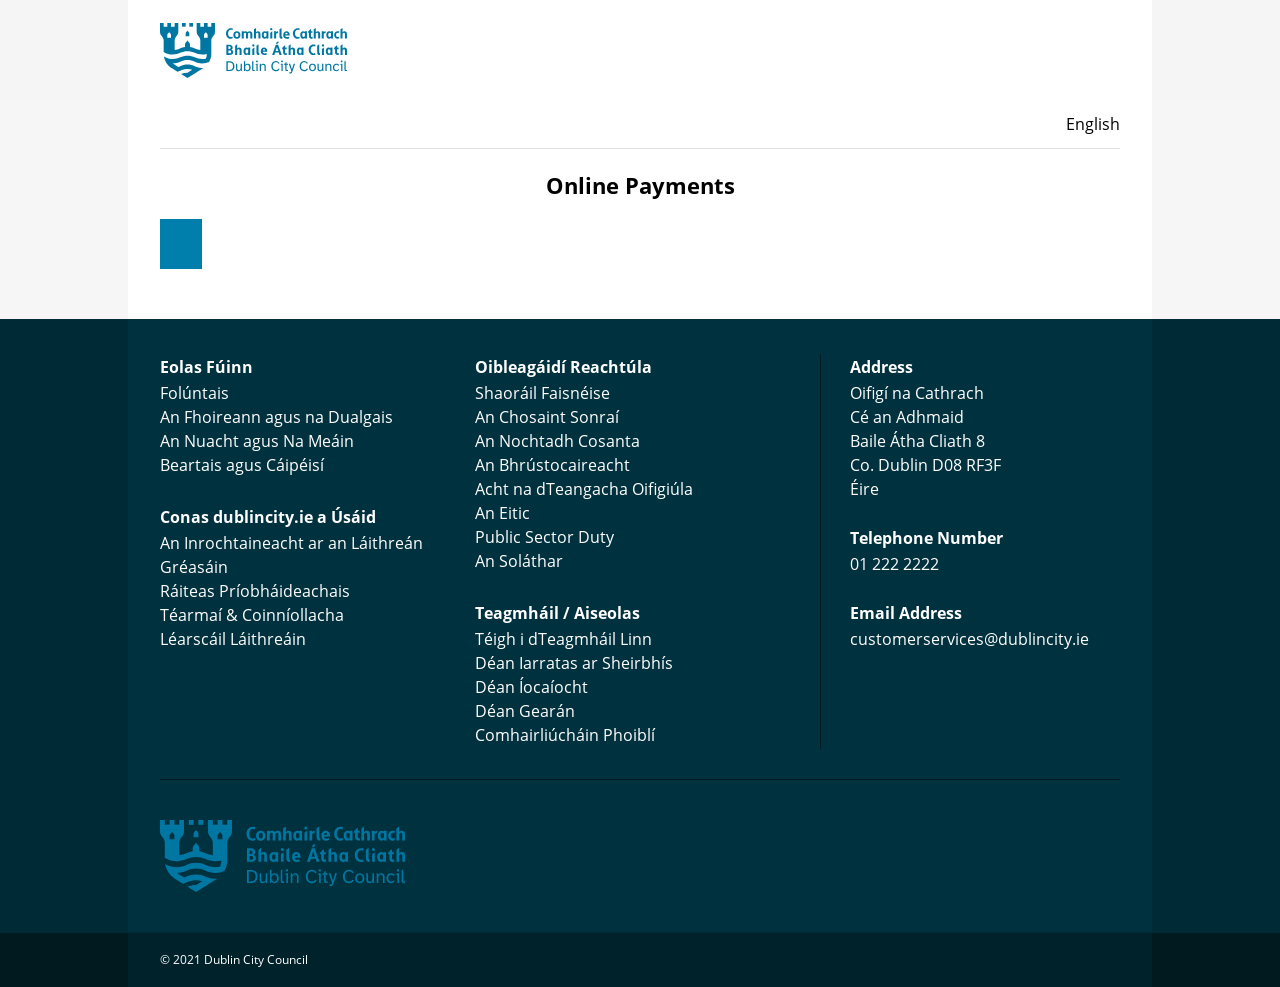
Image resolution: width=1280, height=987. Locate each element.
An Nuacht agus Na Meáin (257, 441)
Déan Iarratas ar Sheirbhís (574, 663)
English (1093, 124)
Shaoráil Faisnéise (542, 393)
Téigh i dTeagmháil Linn (563, 639)
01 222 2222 (894, 564)
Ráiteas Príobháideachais (255, 591)
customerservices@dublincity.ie (969, 639)
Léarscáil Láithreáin (233, 639)
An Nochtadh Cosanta (557, 441)
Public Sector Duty (544, 537)
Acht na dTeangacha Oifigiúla (584, 489)
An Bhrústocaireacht (552, 465)
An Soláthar (519, 561)
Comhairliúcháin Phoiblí (565, 735)
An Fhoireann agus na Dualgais (276, 417)
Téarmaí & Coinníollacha (252, 615)
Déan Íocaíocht (531, 687)
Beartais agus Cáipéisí (242, 465)
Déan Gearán (525, 711)
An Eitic (502, 513)
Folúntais (194, 393)
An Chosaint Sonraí (547, 417)
